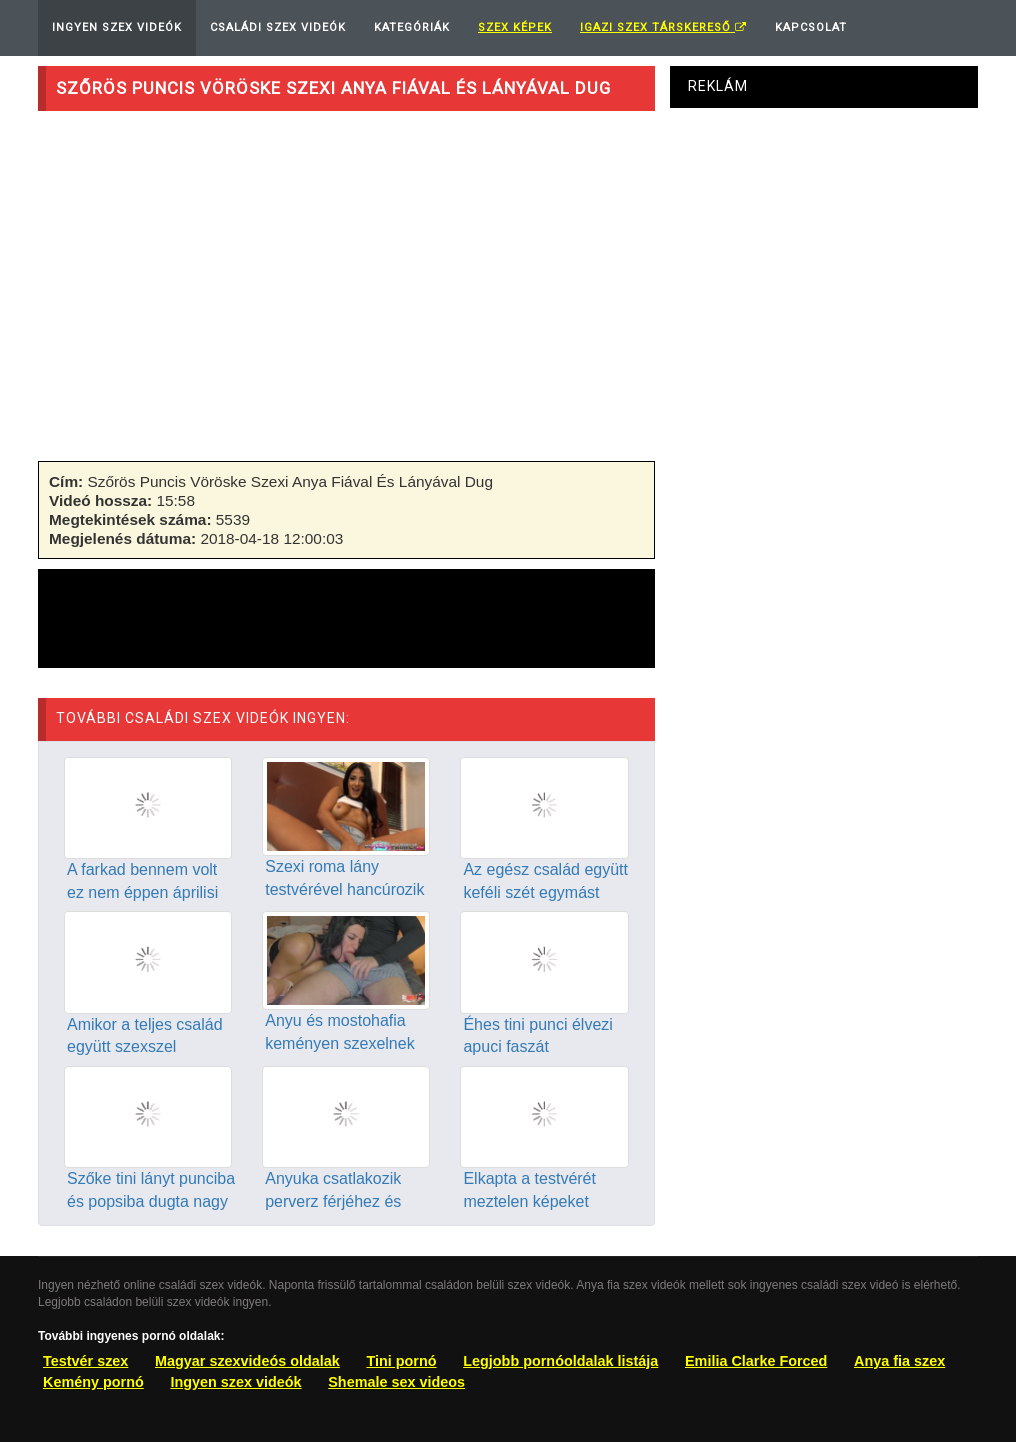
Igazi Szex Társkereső (663, 27)
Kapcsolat (811, 27)
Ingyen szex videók (235, 1382)
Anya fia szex (899, 1361)
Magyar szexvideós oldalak (247, 1361)
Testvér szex (85, 1361)
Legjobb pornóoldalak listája (560, 1361)
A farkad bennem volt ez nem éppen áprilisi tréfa (142, 892)
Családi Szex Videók (278, 27)
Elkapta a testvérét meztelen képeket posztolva (529, 1201)
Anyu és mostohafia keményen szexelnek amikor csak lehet (339, 1043)
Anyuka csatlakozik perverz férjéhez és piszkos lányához (333, 1201)
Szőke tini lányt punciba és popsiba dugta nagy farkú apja (151, 1201)
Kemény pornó (93, 1382)
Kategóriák (412, 27)
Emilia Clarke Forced (756, 1361)
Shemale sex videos (396, 1382)
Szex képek (515, 27)
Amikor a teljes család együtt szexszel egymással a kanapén (145, 1047)
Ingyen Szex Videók (117, 27)
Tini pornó (401, 1361)
